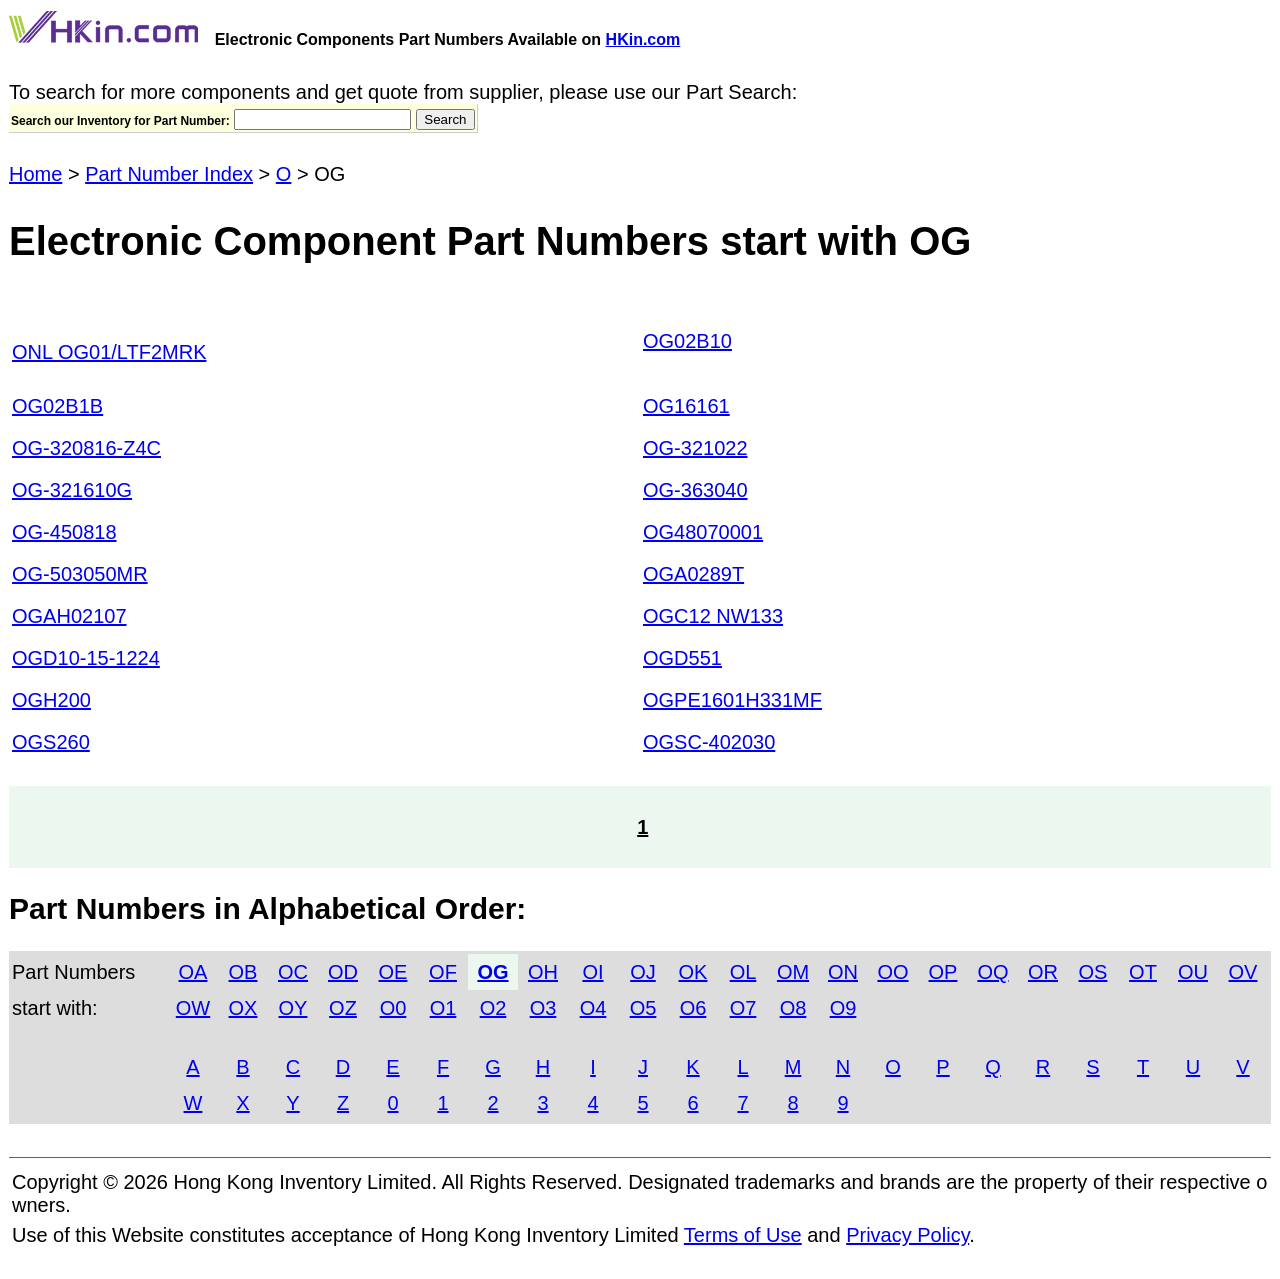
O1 (443, 1008)
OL (743, 972)
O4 (593, 1008)
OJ (643, 972)
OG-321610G (72, 490)
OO (892, 972)
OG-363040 (695, 490)
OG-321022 (695, 448)
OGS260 (51, 742)
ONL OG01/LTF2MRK (109, 352)
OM (793, 972)
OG (492, 972)
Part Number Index (169, 174)
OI (592, 972)
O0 (393, 1008)
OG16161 (686, 406)
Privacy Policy (907, 1235)
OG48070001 (703, 532)
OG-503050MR (80, 574)
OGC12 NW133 (713, 616)
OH (543, 972)
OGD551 (682, 658)
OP (943, 972)
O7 (743, 1008)
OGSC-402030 (709, 742)
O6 (693, 1008)
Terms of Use (743, 1235)
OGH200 (51, 700)
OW (193, 1008)
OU (1193, 972)
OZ (343, 1008)
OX (243, 1008)
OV (1243, 972)
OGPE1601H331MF (732, 700)
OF (443, 972)
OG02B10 (687, 341)
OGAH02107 (69, 616)
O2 (493, 1008)
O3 (543, 1008)
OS (1093, 972)
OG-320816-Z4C (86, 448)
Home (35, 174)
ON (843, 972)
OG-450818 (64, 532)
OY (293, 1008)
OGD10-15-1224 (86, 658)
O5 (643, 1008)
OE (393, 972)
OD (343, 972)
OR (1043, 972)
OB (243, 972)
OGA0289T (693, 574)
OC (293, 972)
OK (693, 972)
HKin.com (643, 39)
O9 (843, 1008)
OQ (992, 972)
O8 (793, 1008)
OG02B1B (57, 406)
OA (193, 972)
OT (1143, 972)
